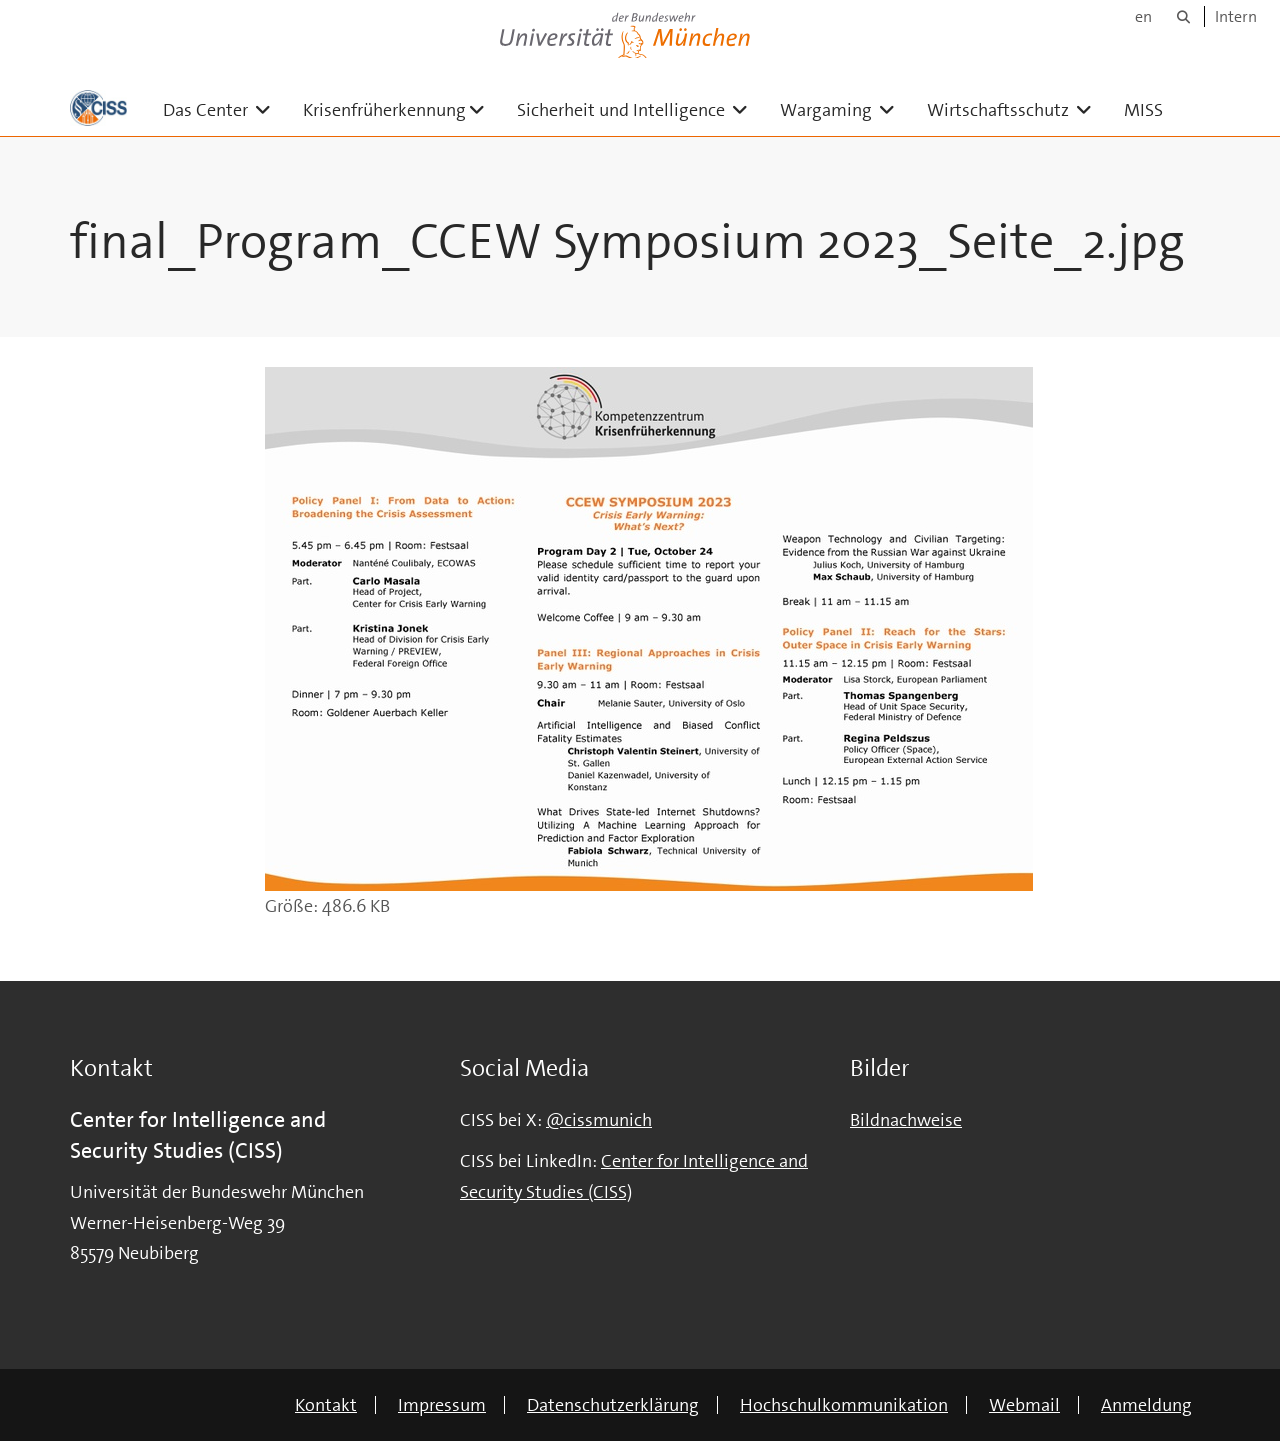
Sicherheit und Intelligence (640, 109)
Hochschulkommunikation (844, 1405)
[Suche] (1183, 16)
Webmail (1024, 1405)
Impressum (442, 1405)
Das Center (225, 109)
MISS (1143, 110)
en (1143, 16)
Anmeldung (1146, 1405)
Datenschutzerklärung (613, 1405)
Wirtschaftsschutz (1017, 109)
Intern (1236, 16)
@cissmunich (599, 1120)
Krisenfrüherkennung (402, 109)
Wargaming (845, 109)
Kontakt (326, 1405)
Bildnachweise (906, 1120)
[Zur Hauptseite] (98, 108)
